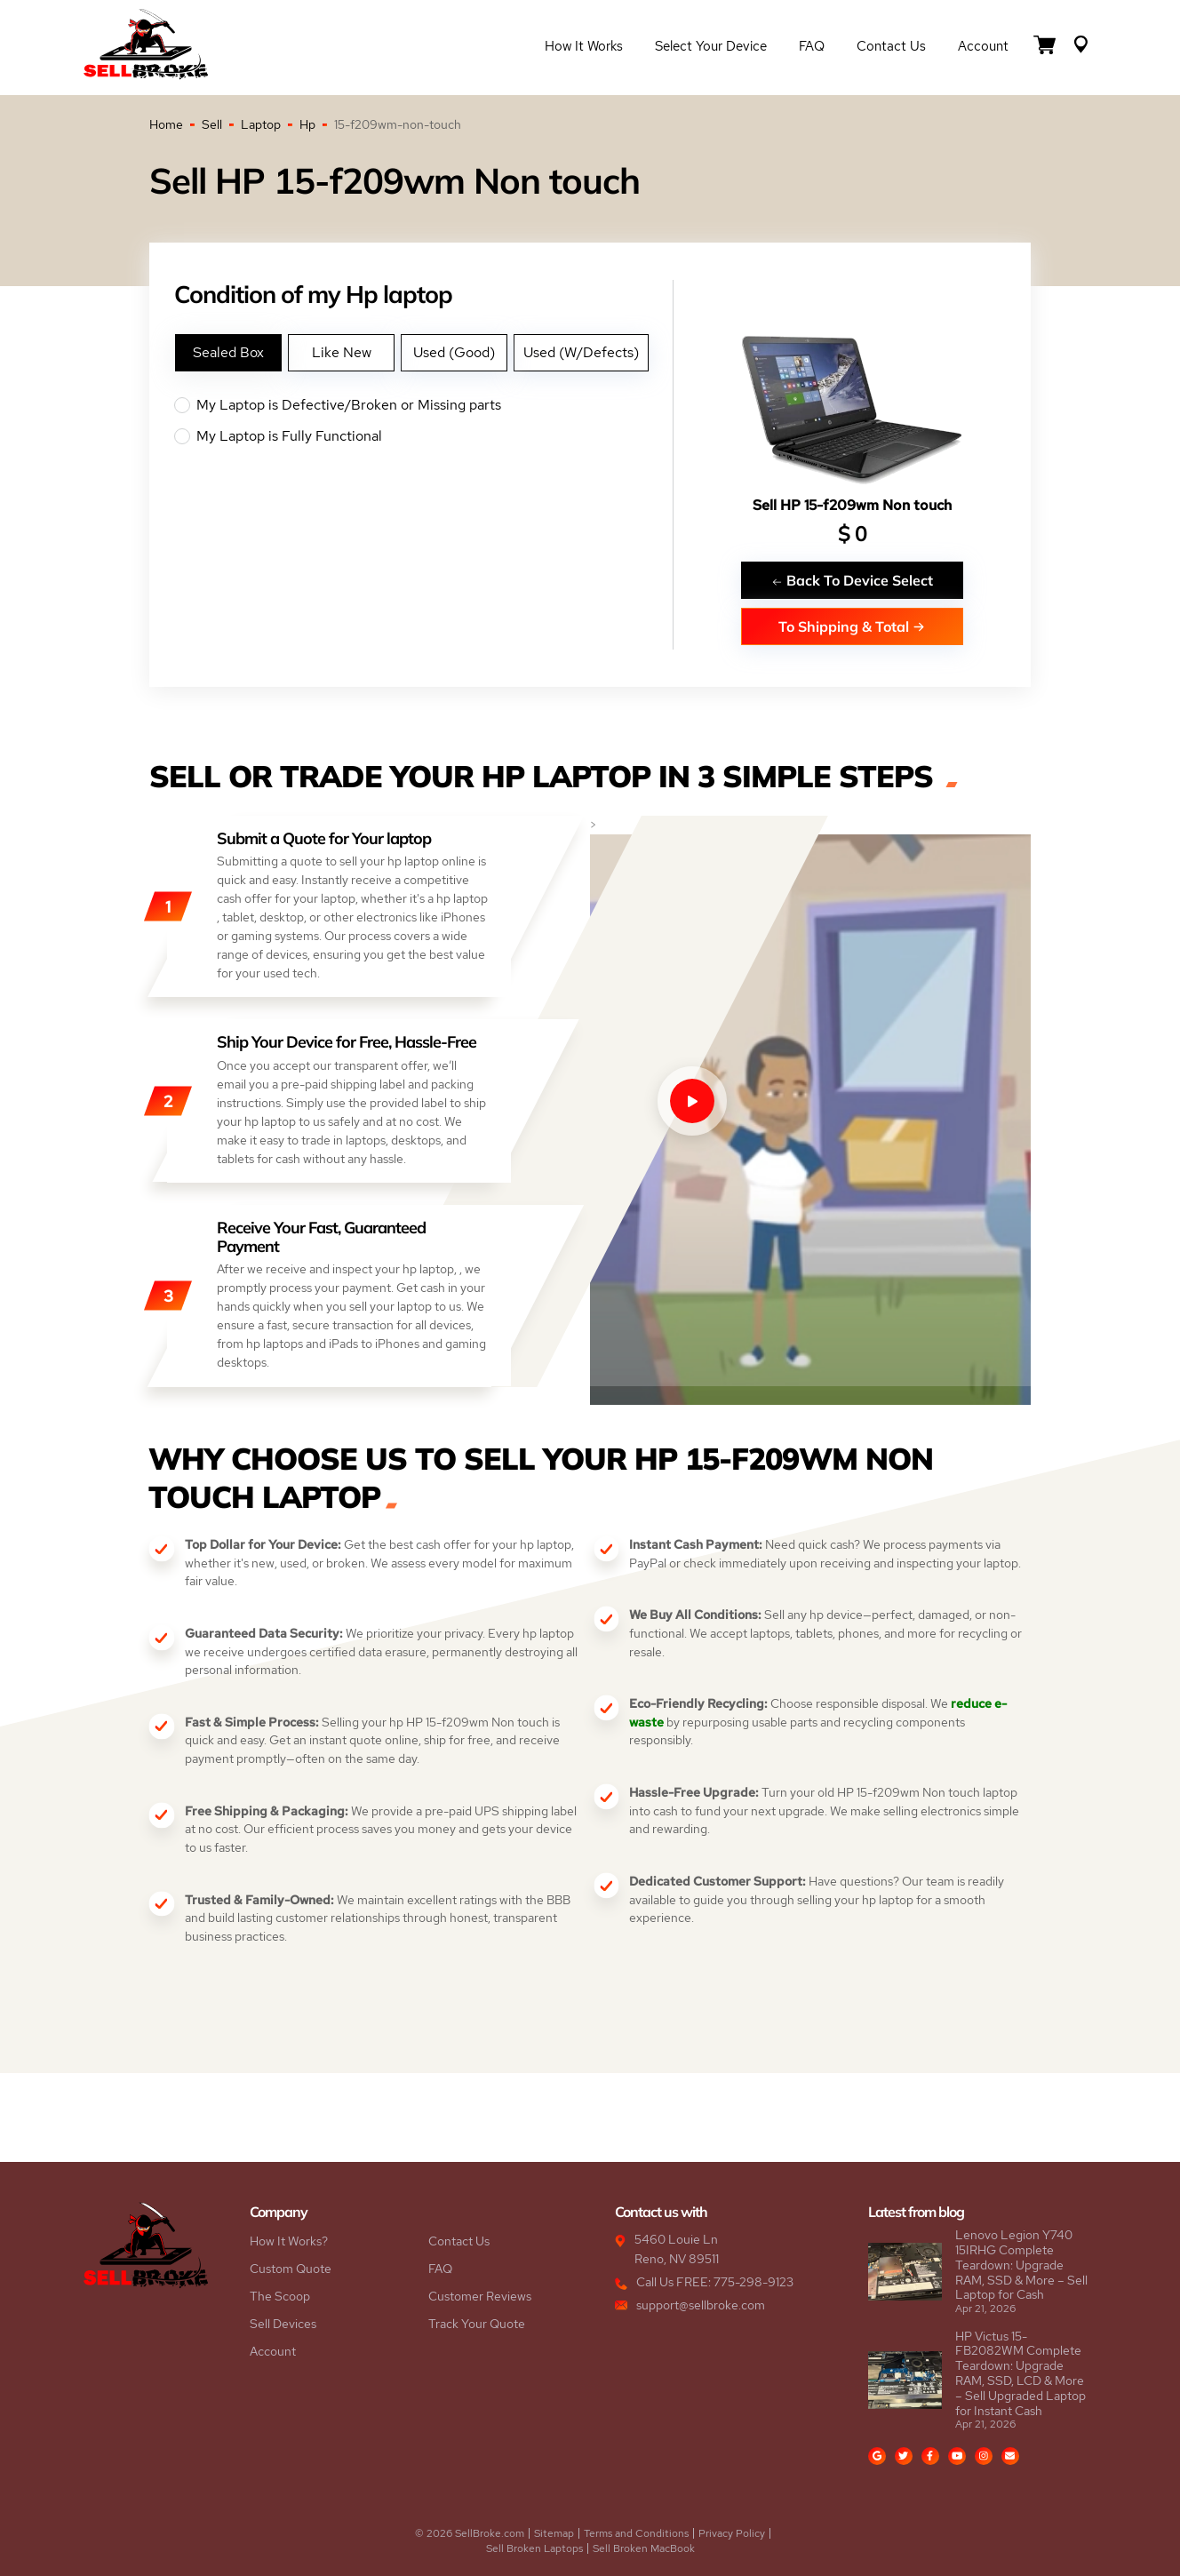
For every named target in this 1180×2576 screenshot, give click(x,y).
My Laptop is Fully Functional (423, 436)
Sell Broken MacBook (644, 2548)
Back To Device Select (852, 579)
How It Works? (289, 2241)
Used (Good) (454, 352)
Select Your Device (711, 46)
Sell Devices (283, 2324)
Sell (212, 124)
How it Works (584, 46)
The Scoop (280, 2296)
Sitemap (554, 2533)
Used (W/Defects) (581, 352)
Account (983, 46)
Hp (307, 124)
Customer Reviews (479, 2296)
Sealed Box (228, 352)
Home (166, 124)
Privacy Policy (731, 2533)
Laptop (261, 124)
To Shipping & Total (851, 626)
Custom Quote (290, 2269)
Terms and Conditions (636, 2533)
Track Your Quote (476, 2324)
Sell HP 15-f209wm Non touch (852, 505)
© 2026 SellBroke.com (469, 2533)
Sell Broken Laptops (534, 2548)
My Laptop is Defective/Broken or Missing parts (423, 405)
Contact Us (891, 46)
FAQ (812, 46)
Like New (341, 352)
